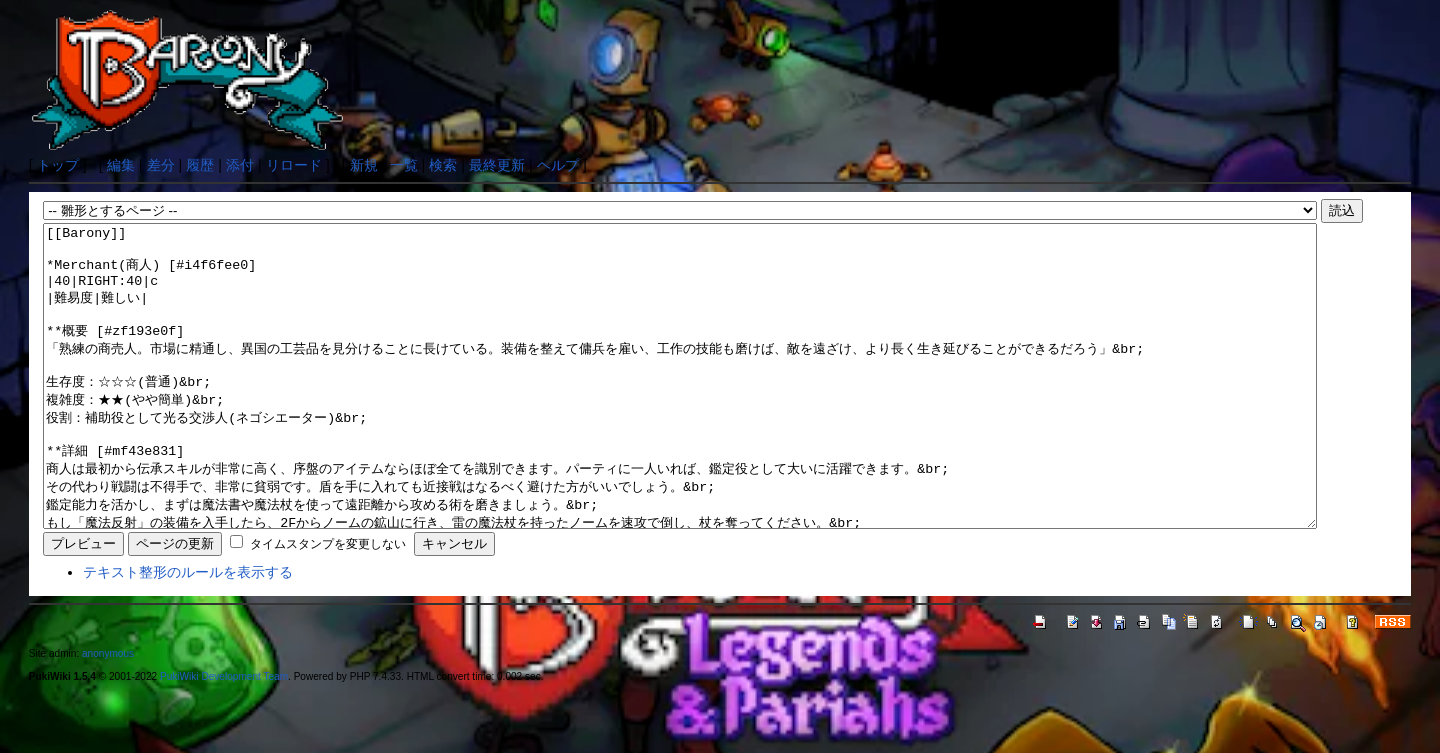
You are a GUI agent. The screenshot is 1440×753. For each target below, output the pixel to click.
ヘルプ (558, 165)
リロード (294, 165)
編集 (121, 165)
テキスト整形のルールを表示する (188, 632)
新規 (364, 165)
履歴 (200, 165)
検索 (443, 165)
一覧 (404, 165)
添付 (240, 165)
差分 (161, 165)
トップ (58, 165)
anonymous (108, 713)
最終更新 (497, 165)
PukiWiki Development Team (224, 736)
